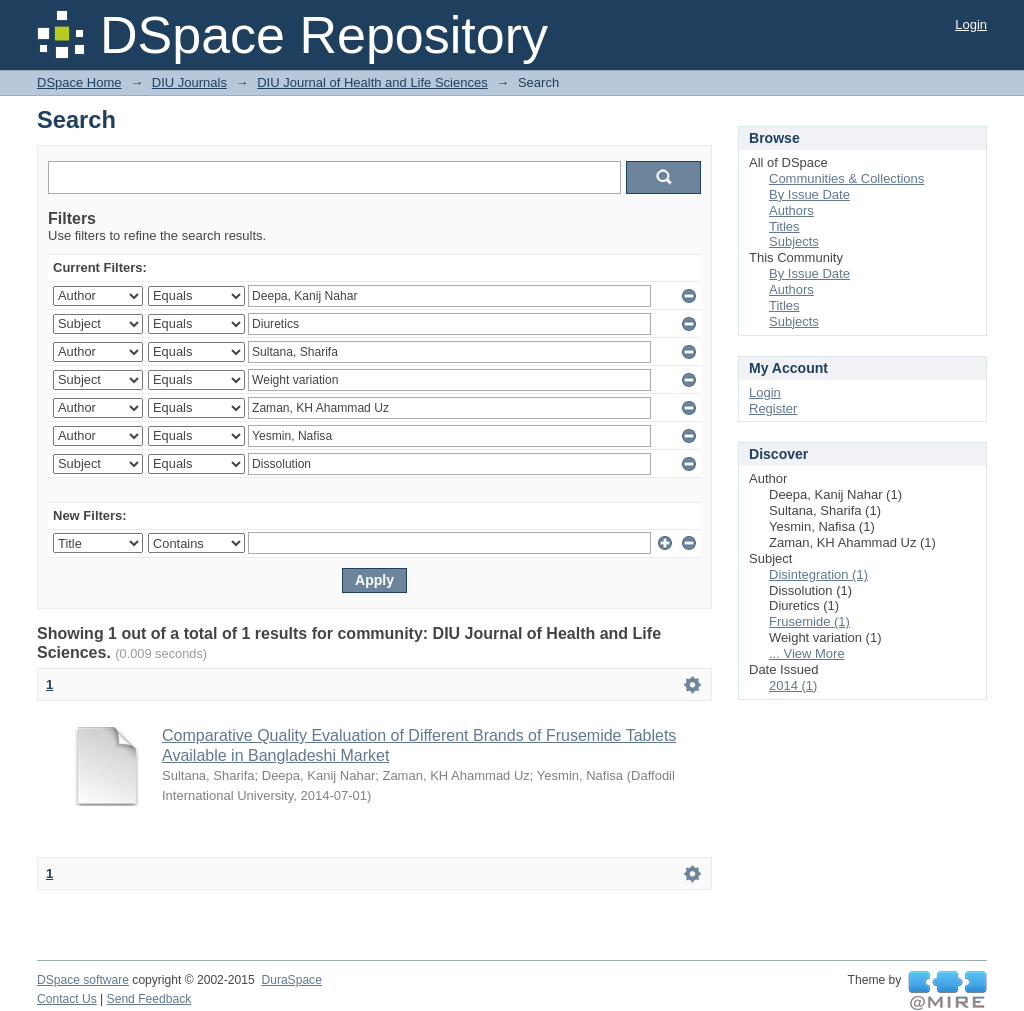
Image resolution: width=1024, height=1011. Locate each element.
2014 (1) (793, 685)
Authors (791, 210)
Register (773, 408)
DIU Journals (189, 82)
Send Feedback (149, 999)
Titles (784, 226)
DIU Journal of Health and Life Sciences (372, 82)
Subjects (794, 241)
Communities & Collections (846, 178)
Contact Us (67, 999)
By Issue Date (809, 194)
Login (971, 24)
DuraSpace (291, 980)
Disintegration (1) (818, 574)
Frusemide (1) (809, 621)
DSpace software (83, 980)
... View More (807, 653)
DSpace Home (79, 82)
